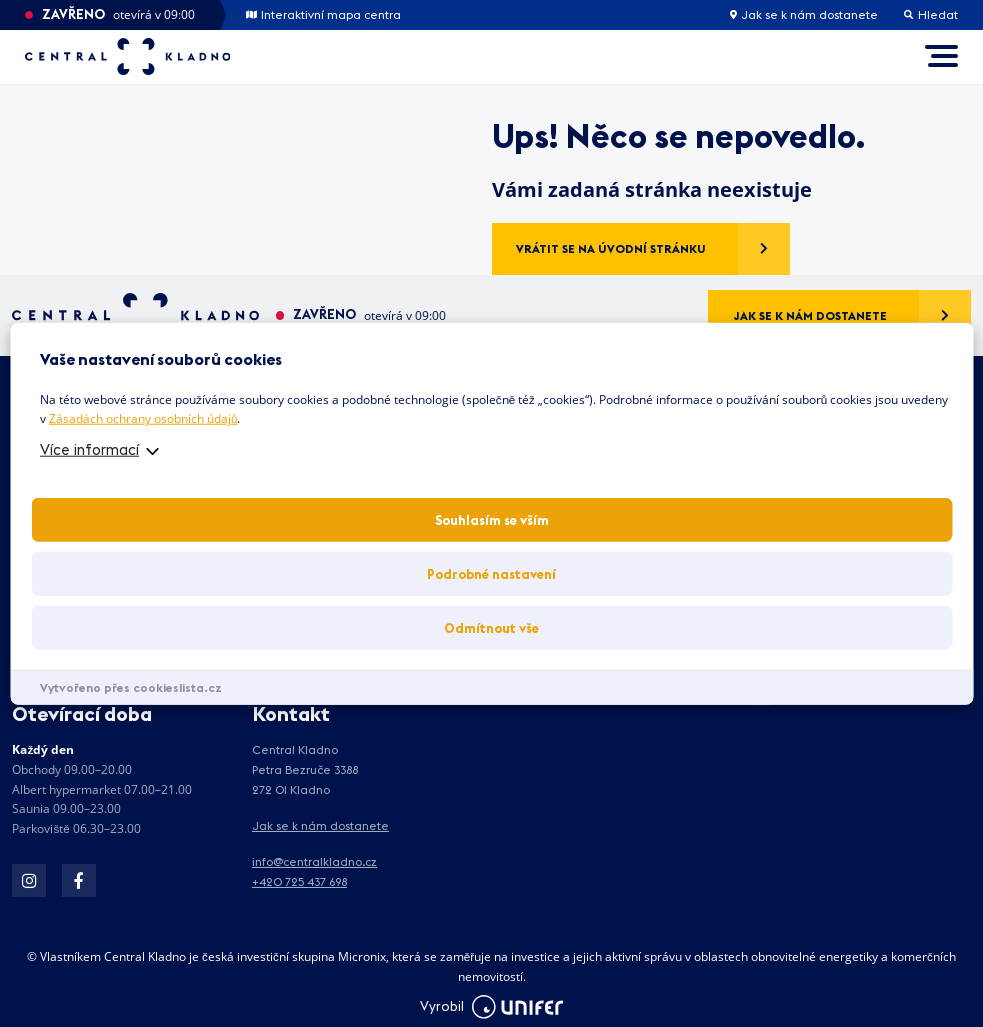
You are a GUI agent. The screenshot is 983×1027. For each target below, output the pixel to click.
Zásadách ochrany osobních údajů (143, 418)
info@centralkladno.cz (314, 861)
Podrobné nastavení (491, 574)
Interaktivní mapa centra (323, 15)
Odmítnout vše (491, 628)
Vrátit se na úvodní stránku (611, 248)
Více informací (89, 449)
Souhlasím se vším (492, 520)
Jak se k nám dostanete (804, 15)
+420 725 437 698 (299, 881)
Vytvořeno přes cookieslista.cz (131, 687)
